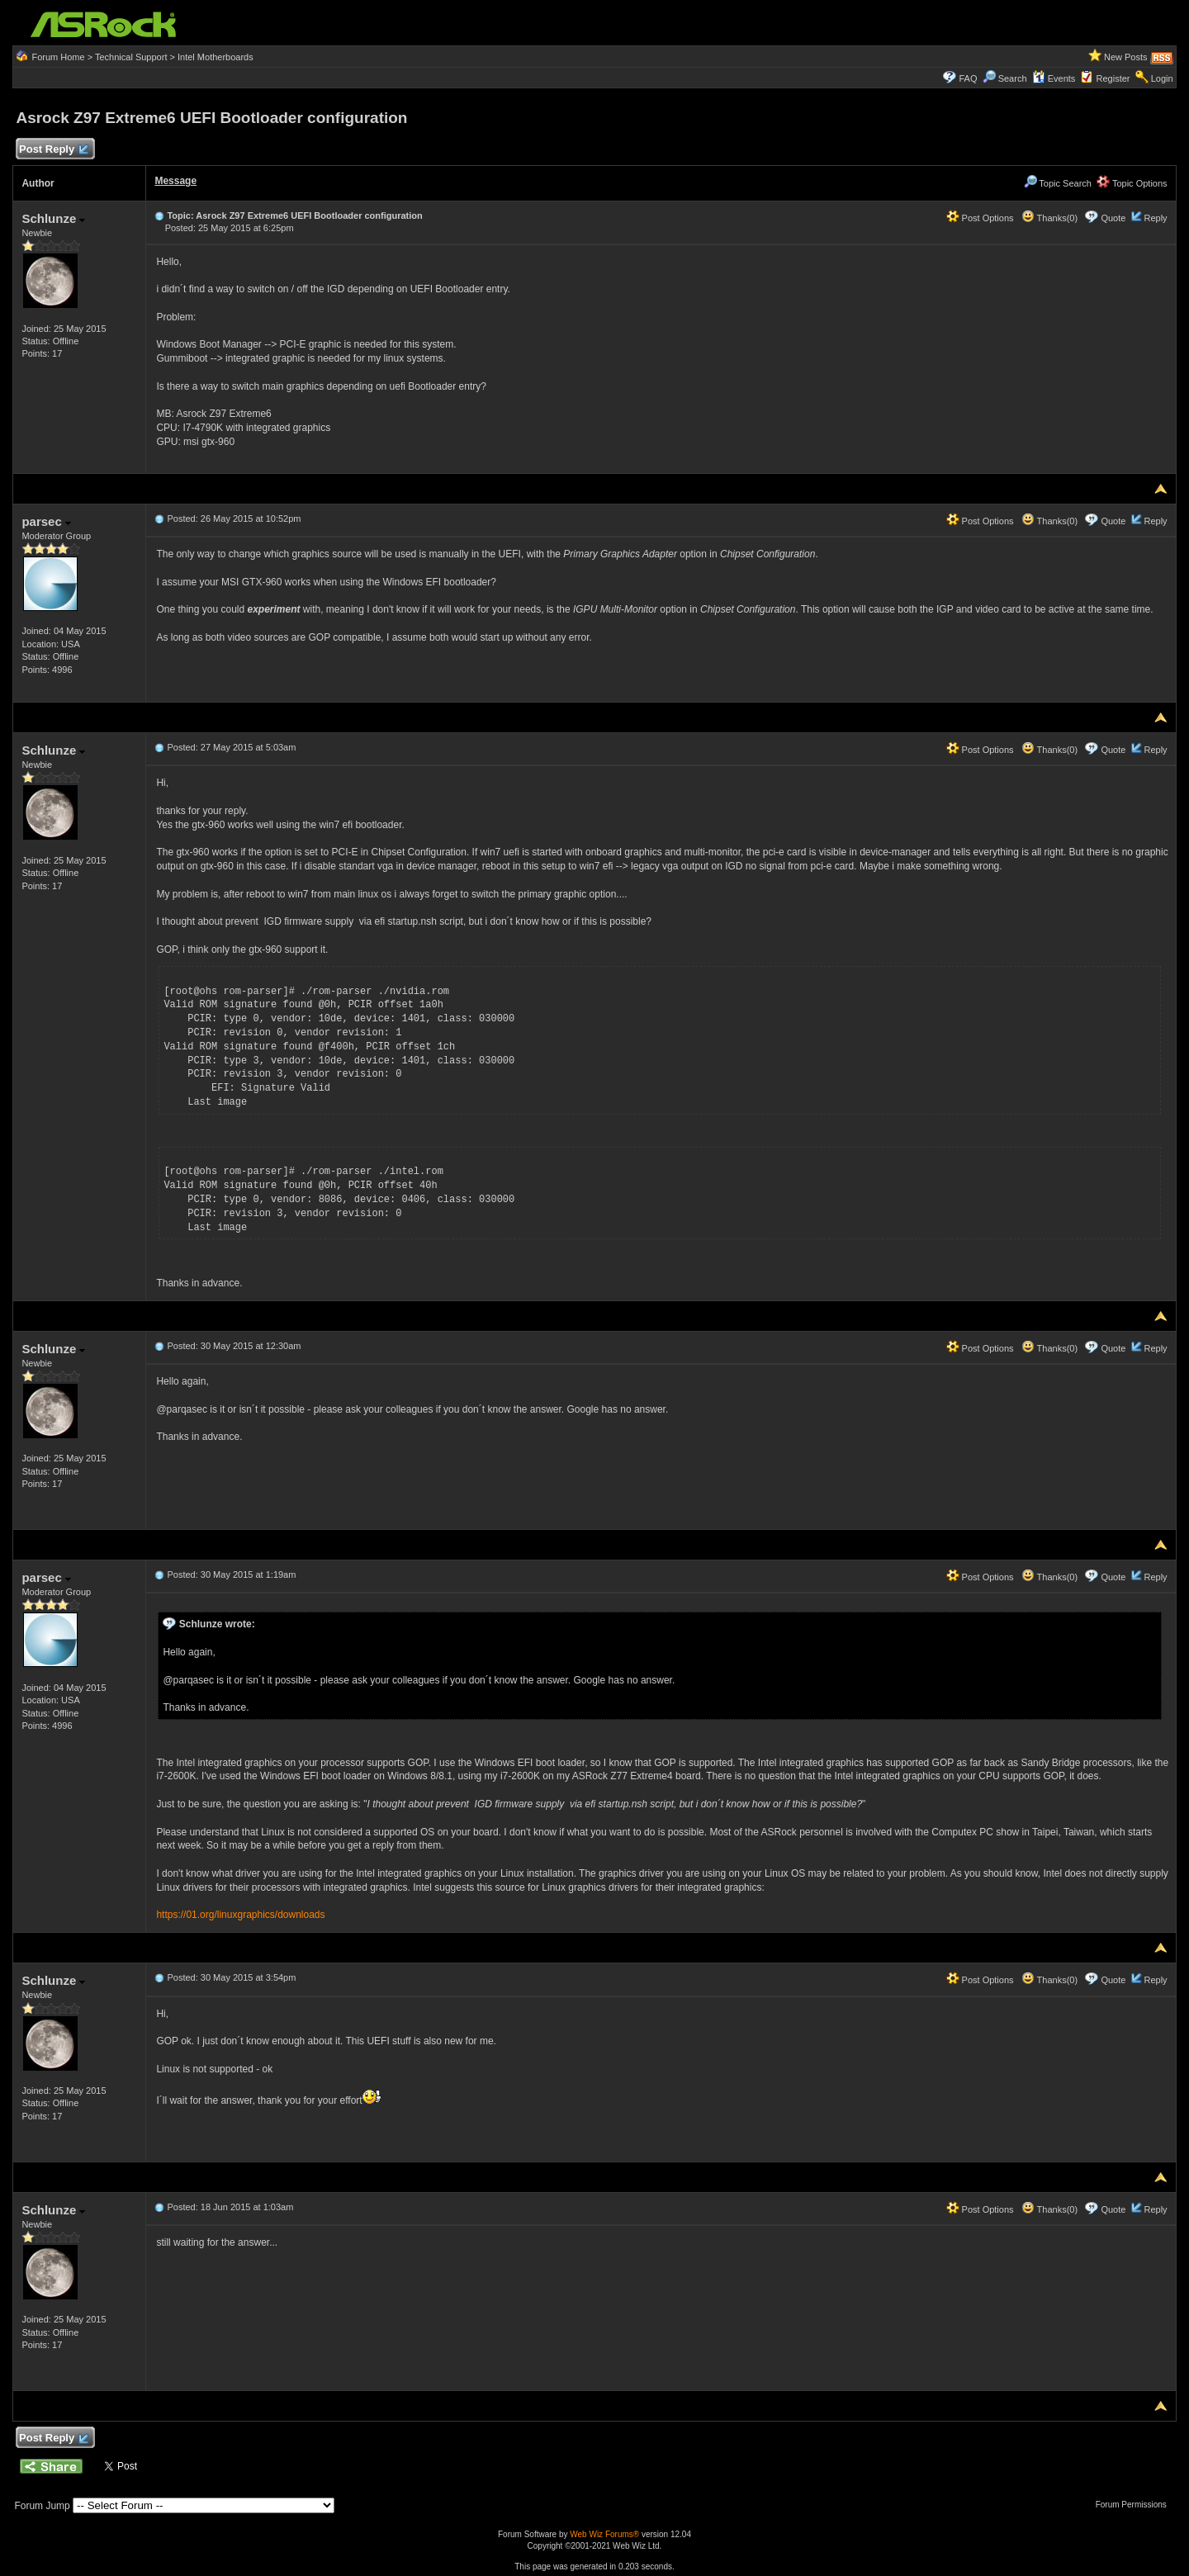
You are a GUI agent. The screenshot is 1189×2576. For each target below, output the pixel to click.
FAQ (968, 78)
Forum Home (57, 57)
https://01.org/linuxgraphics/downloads (240, 1914)
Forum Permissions (1135, 2504)
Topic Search (1058, 183)
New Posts (1126, 57)
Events (1054, 78)
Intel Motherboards (215, 57)
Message (175, 181)
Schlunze (53, 218)
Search (1012, 78)
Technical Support (131, 57)
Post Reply (53, 150)
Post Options (980, 218)
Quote (1113, 218)
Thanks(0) (1049, 218)
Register (1113, 78)
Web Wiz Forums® (604, 2534)
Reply (1155, 218)
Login (1162, 78)
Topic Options (1132, 183)
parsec (46, 521)
